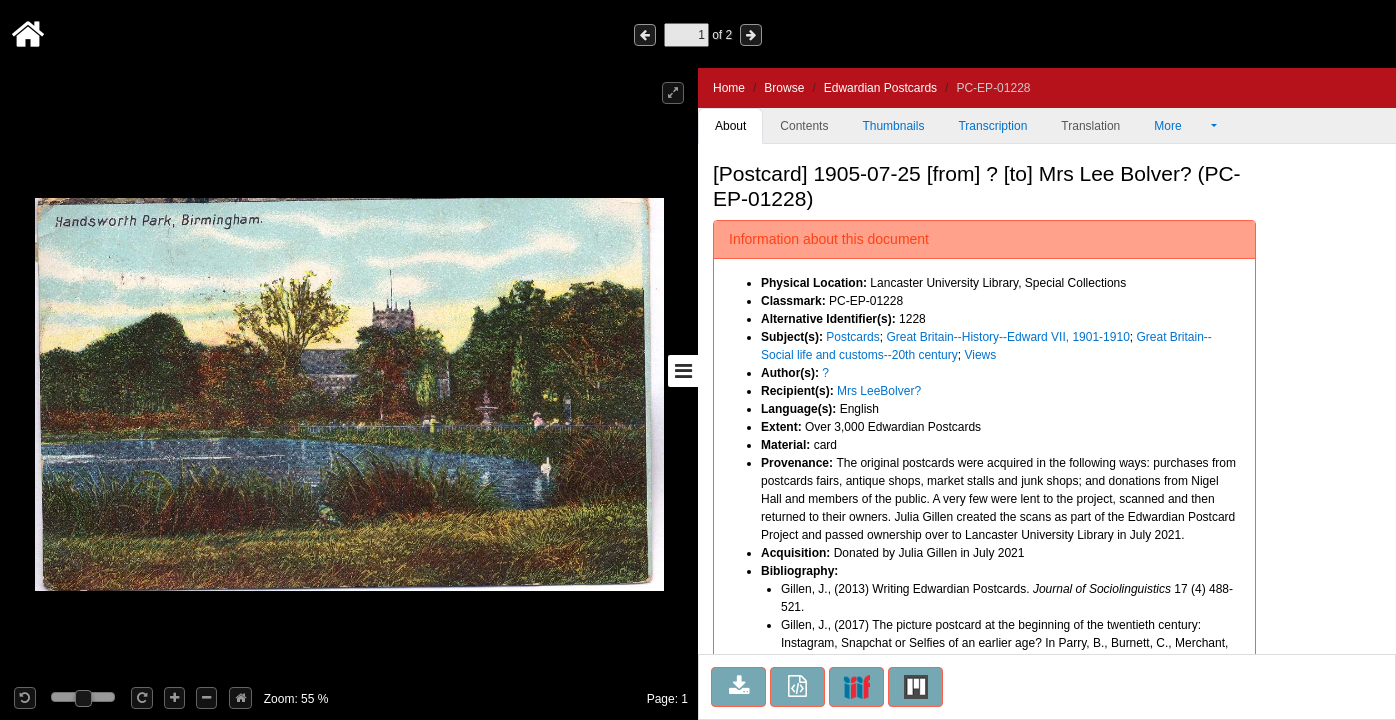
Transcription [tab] (992, 126)
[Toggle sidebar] (683, 371)
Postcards (852, 337)
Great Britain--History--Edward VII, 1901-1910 (1007, 337)
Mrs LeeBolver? (879, 391)
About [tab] (730, 126)
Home (729, 88)
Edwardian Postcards (880, 88)
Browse (784, 88)
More (1181, 126)
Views (980, 355)
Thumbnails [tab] (893, 126)
